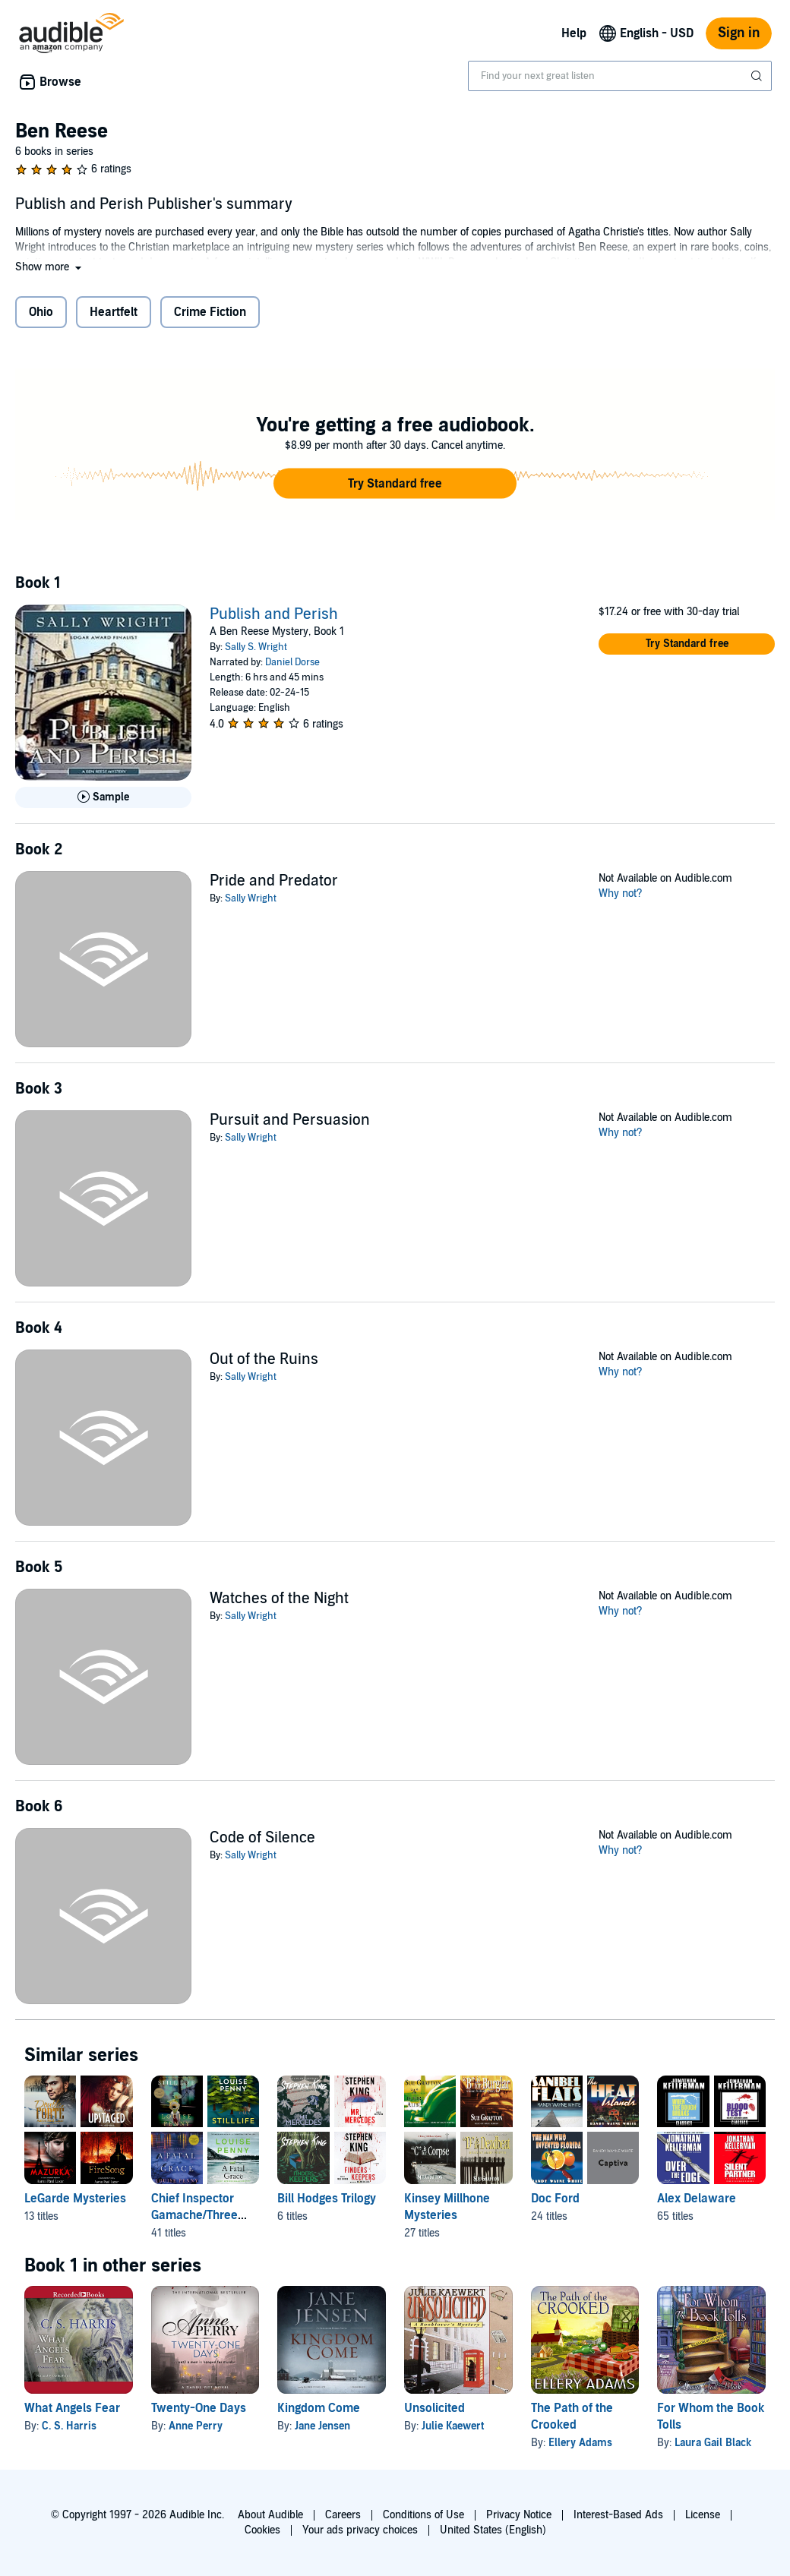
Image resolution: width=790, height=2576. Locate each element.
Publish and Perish (274, 614)
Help (573, 33)
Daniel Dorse (292, 662)
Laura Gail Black (713, 2442)
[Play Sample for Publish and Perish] (103, 797)
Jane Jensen (322, 2426)
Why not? (621, 893)
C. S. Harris (69, 2426)
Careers (343, 2514)
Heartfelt (113, 312)
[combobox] (620, 76)
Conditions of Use (423, 2514)
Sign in (739, 33)
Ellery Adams (580, 2442)
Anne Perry (196, 2426)
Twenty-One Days (198, 2408)
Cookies (262, 2530)
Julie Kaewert (453, 2426)
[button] (49, 266)
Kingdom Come (318, 2408)
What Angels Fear (72, 2408)
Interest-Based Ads (618, 2514)
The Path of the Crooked (572, 2416)
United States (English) (493, 2530)
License (702, 2514)
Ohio (41, 312)
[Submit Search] (758, 76)
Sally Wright (250, 898)
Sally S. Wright (256, 647)
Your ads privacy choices (360, 2530)
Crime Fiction (210, 312)
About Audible (270, 2514)
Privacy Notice (518, 2514)
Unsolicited (434, 2408)
